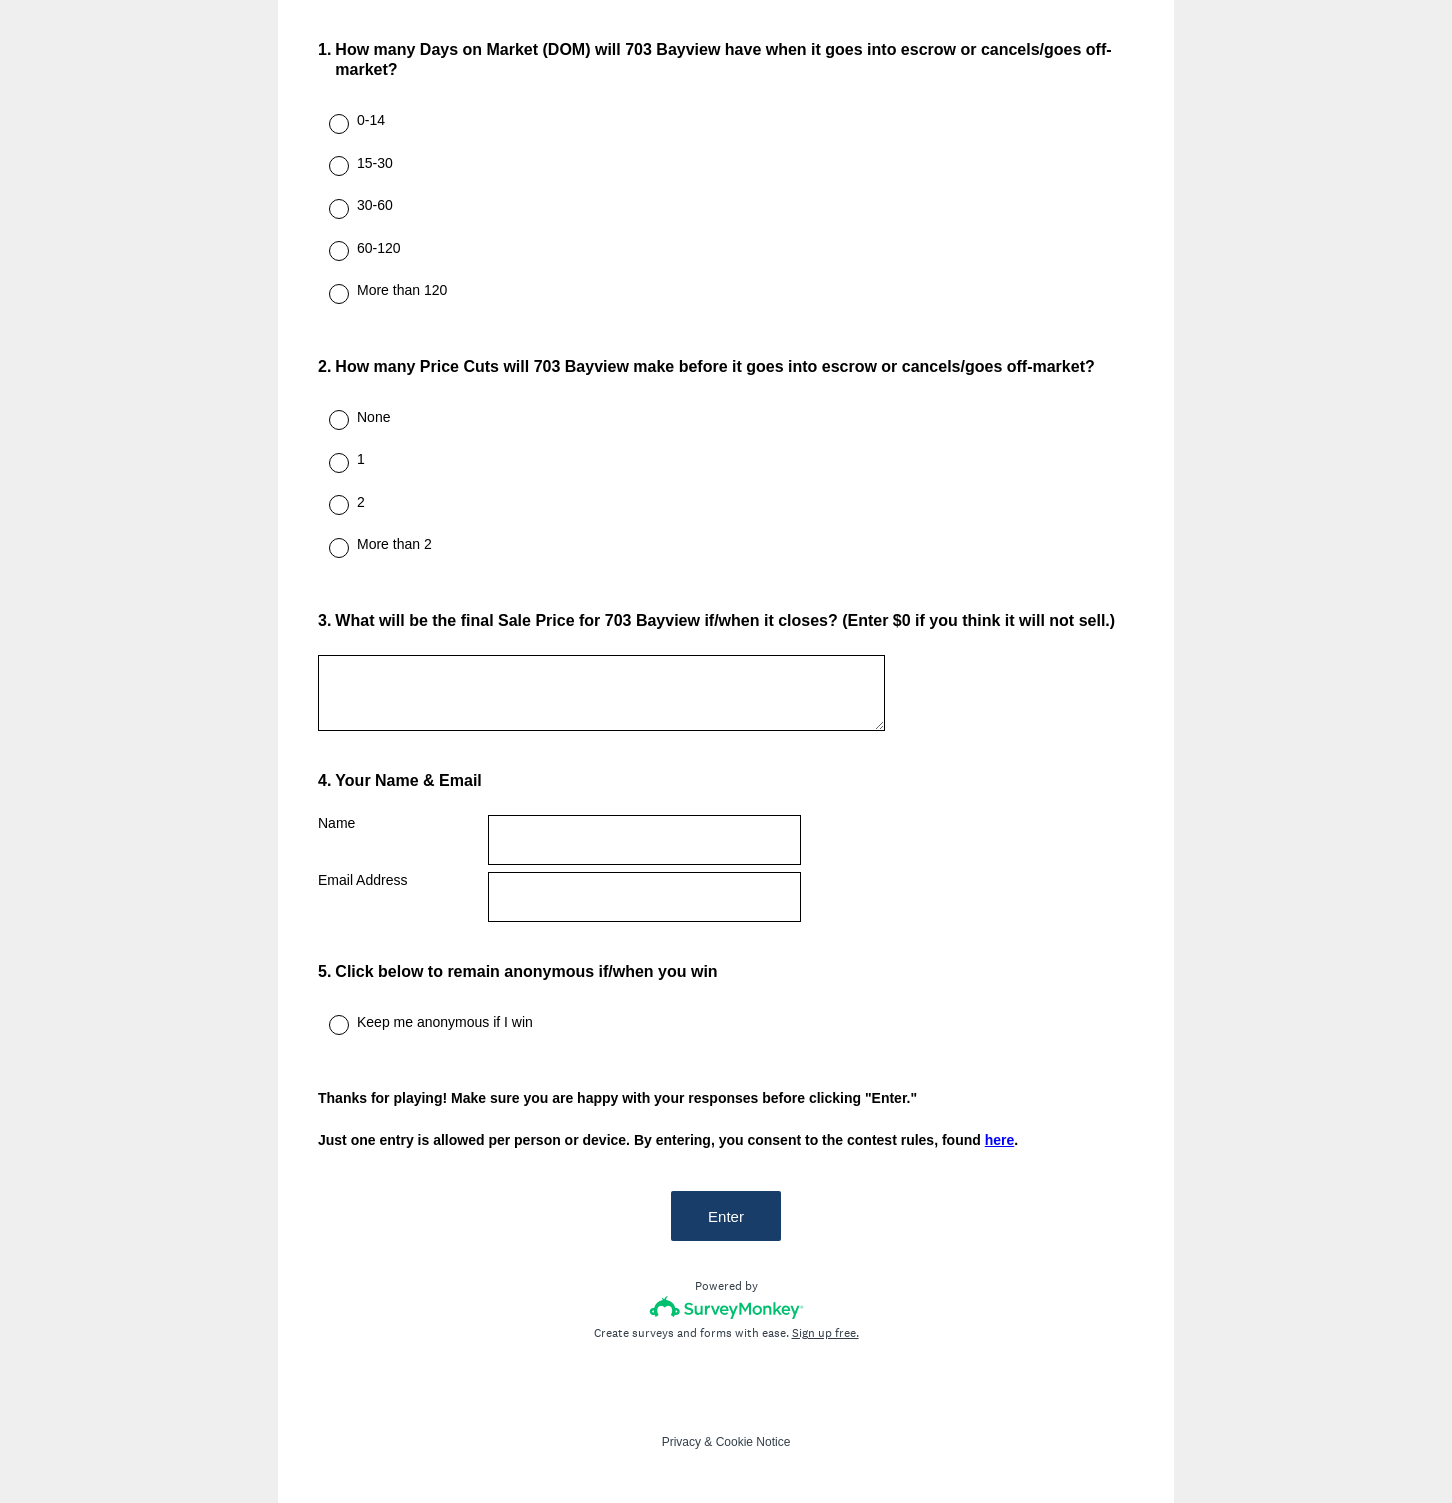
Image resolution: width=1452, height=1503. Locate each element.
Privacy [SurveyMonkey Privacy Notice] (681, 1442)
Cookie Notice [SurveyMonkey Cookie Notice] (753, 1442)
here (1000, 1140)
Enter (726, 1216)
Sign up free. (825, 1333)
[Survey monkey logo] (726, 1307)
